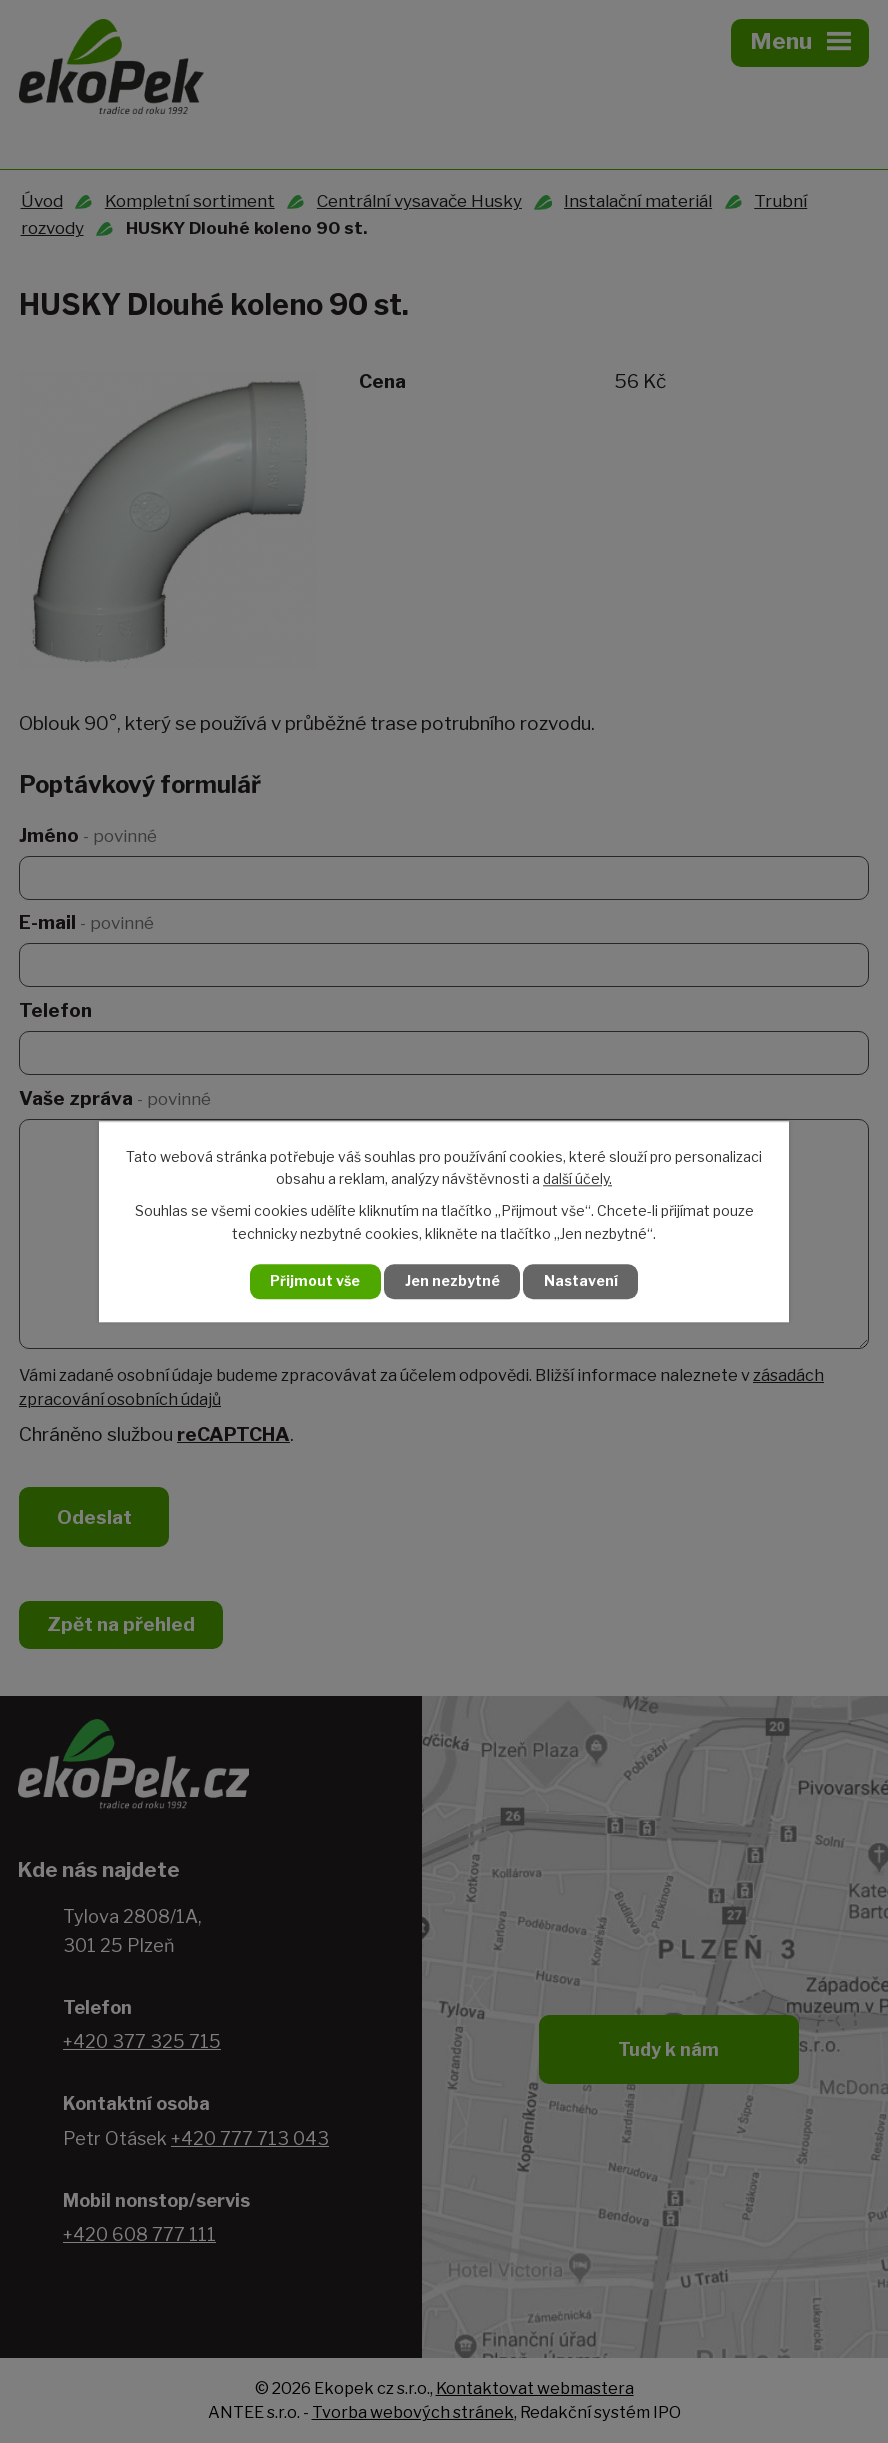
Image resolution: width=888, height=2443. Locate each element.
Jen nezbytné (452, 1281)
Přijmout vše (315, 1281)
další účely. (577, 1178)
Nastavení (582, 1281)
